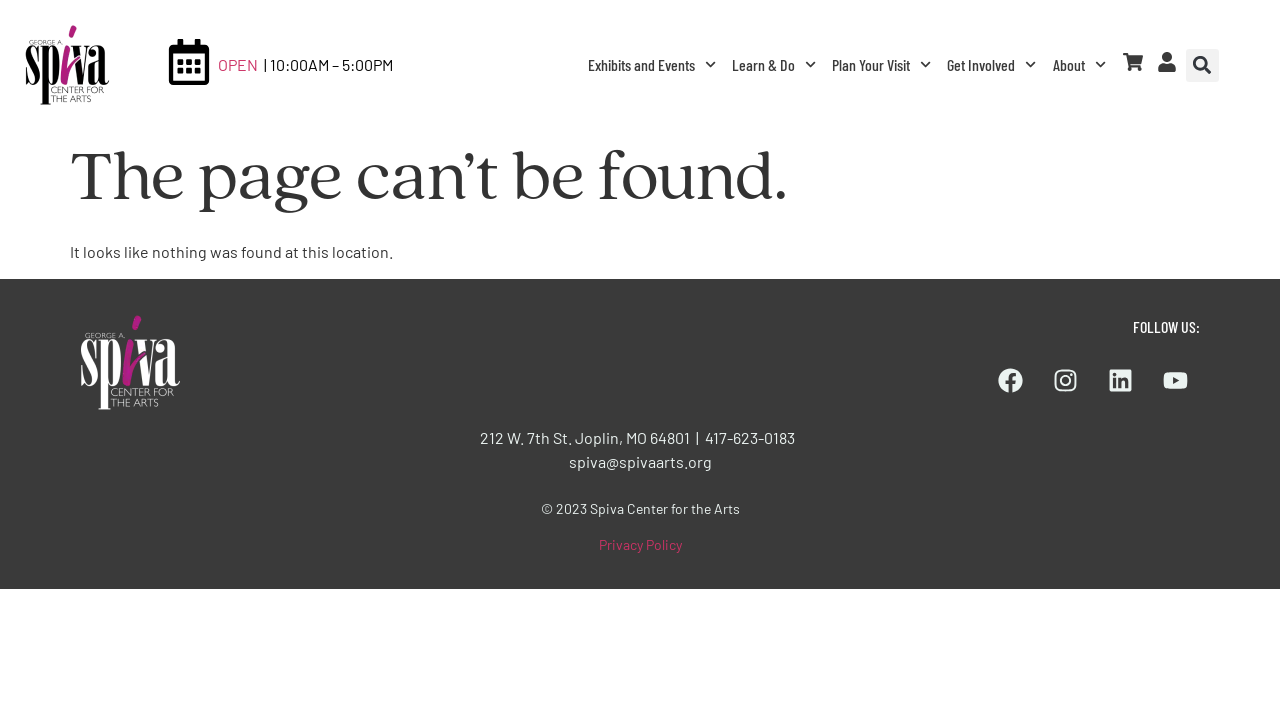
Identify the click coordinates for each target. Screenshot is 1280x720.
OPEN (238, 64)
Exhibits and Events (652, 64)
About (1079, 64)
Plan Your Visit (881, 64)
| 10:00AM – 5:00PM (328, 64)
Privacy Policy (640, 544)
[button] (1202, 65)
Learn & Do (774, 64)
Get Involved (991, 64)
